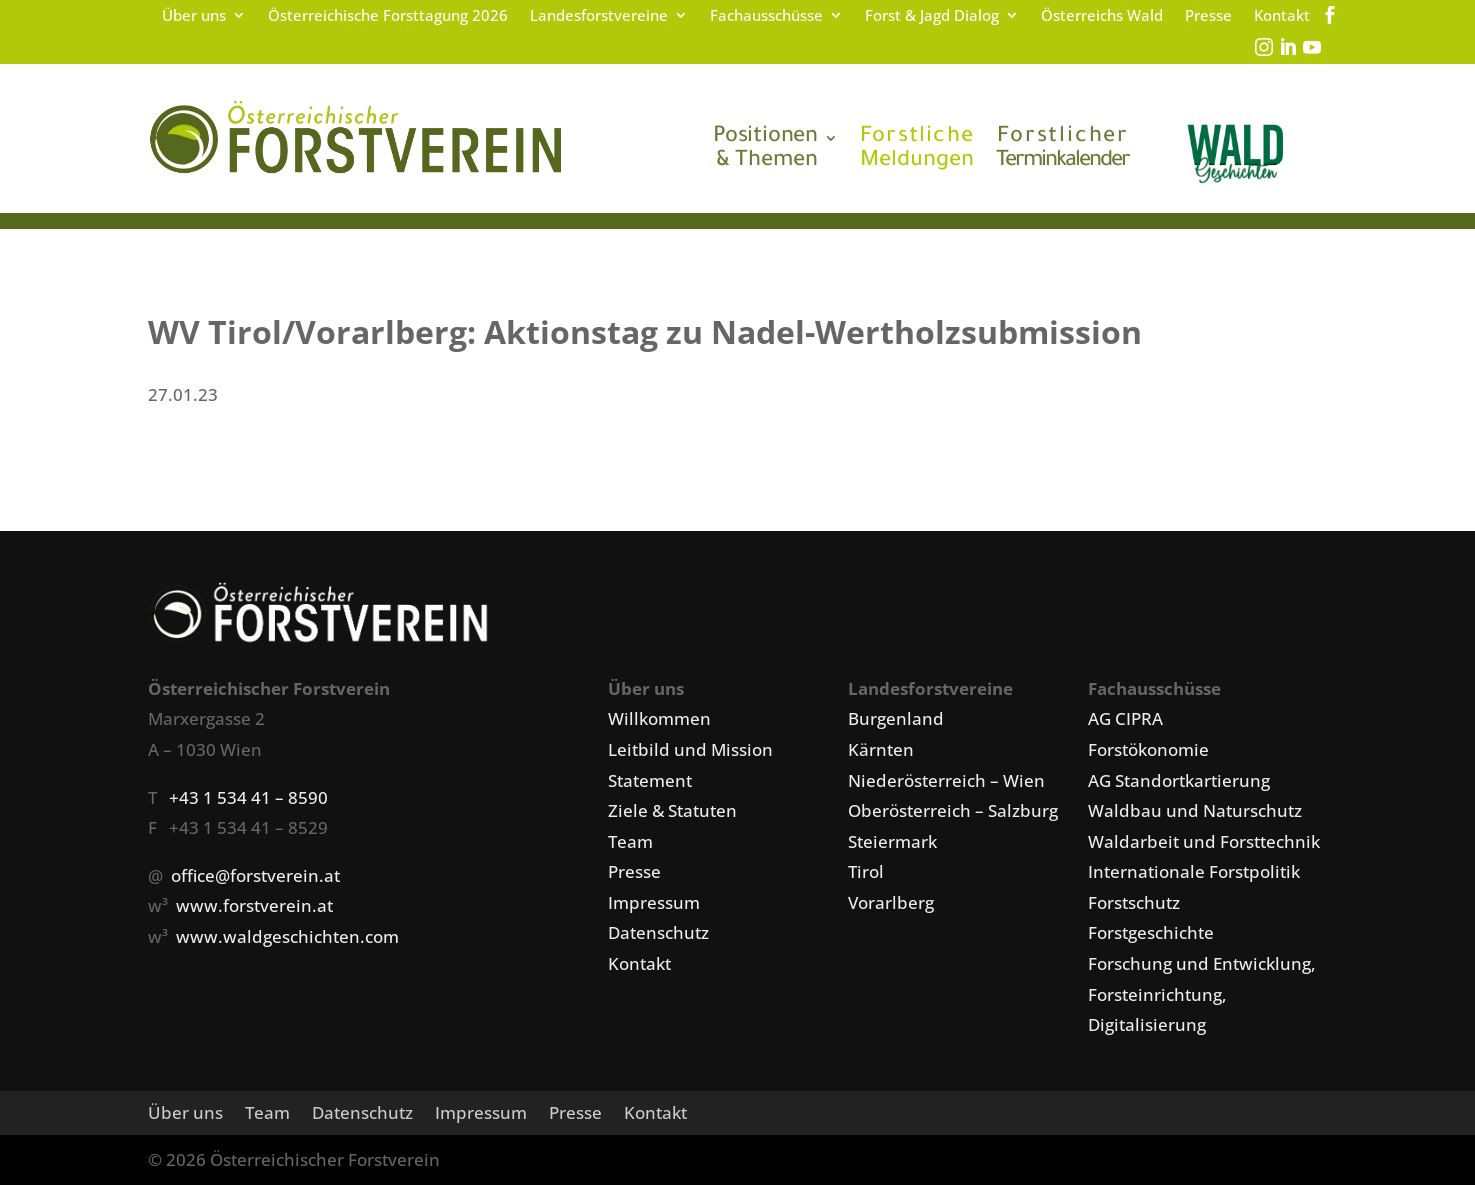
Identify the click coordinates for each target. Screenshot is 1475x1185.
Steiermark (892, 841)
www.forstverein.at (254, 905)
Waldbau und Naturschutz (1195, 810)
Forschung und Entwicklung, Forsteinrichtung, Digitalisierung (1202, 994)
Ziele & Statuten (672, 810)
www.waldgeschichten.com (287, 936)
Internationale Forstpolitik (1194, 871)
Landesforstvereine (599, 16)
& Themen (765, 150)
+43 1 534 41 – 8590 (248, 797)
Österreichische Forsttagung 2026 (388, 16)
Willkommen (659, 718)
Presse (1208, 16)
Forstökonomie (1148, 749)
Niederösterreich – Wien (946, 780)
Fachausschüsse (766, 16)
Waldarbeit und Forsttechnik (1204, 841)
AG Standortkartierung (1179, 780)
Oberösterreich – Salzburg (953, 810)
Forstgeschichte (1151, 932)
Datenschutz (658, 932)
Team (630, 841)
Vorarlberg (891, 902)
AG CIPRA (1125, 718)
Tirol (866, 871)
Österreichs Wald (1102, 16)
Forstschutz (1134, 902)
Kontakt (1282, 16)
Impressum (654, 902)
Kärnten (881, 749)
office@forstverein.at (255, 875)
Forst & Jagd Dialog (932, 16)
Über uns (194, 16)
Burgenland (896, 718)
